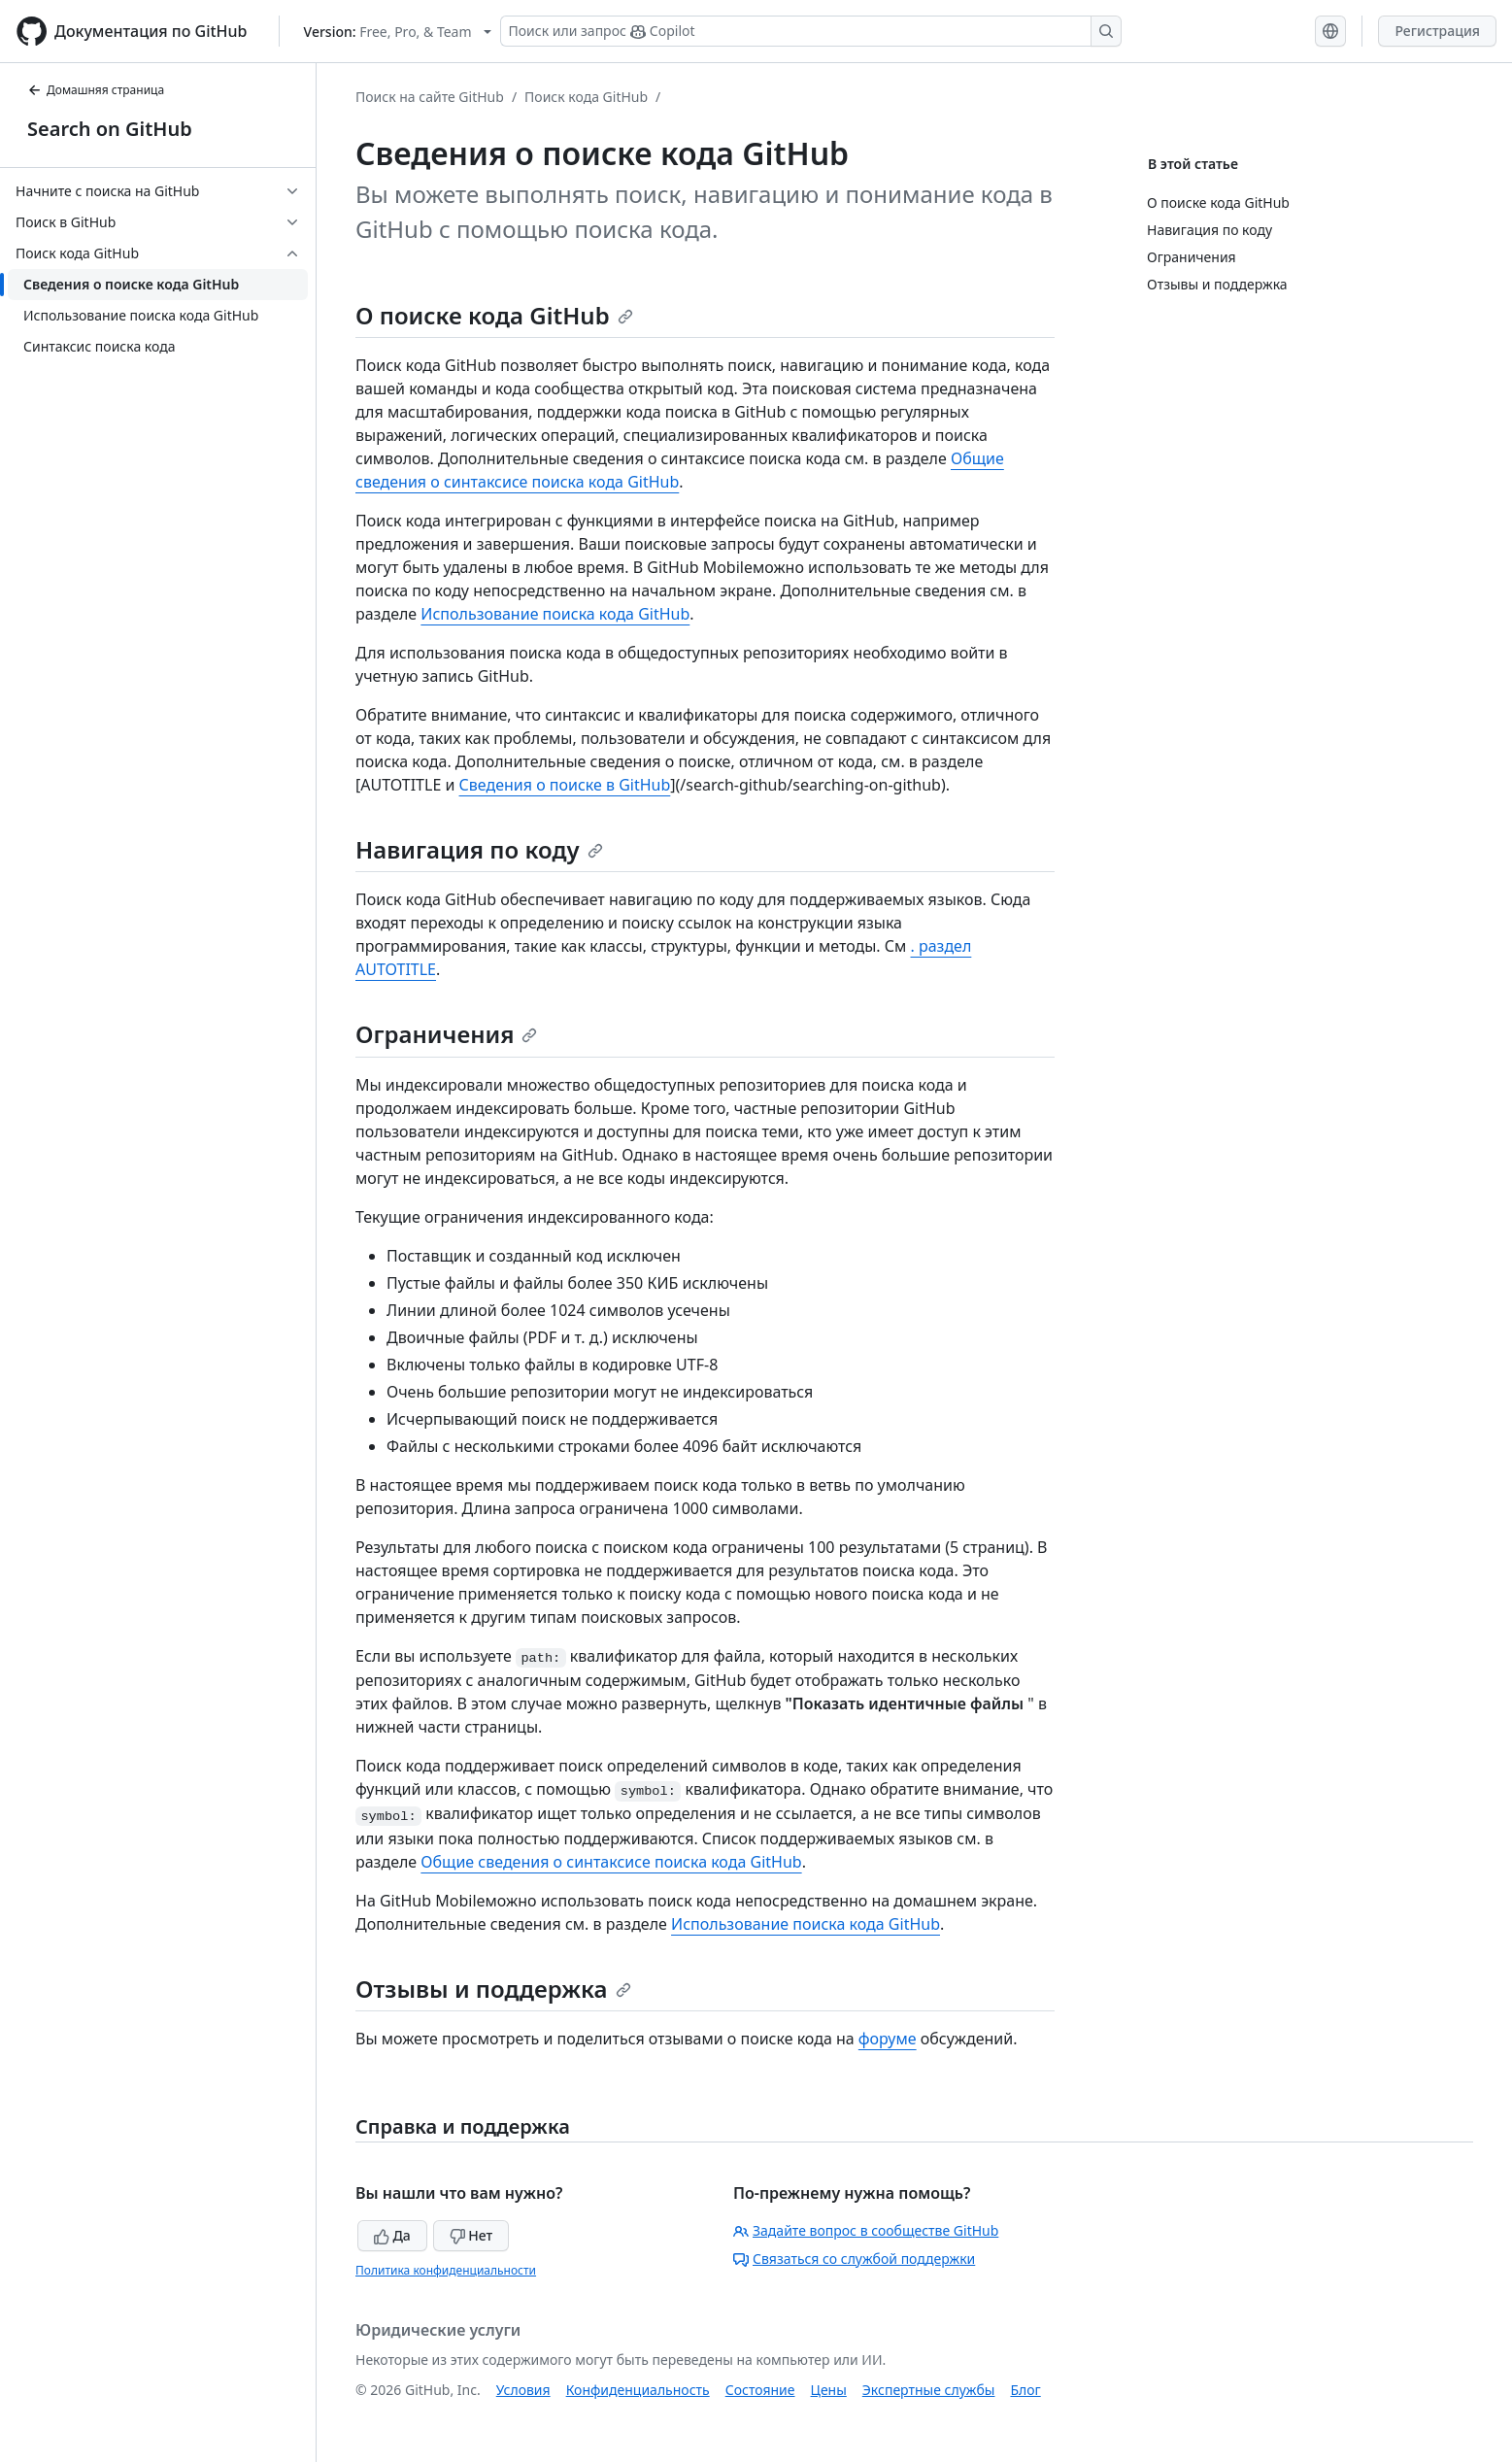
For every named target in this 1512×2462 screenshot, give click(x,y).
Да (392, 2235)
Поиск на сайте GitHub (429, 96)
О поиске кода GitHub (494, 315)
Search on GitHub (109, 129)
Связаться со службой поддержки (854, 2258)
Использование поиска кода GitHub (554, 613)
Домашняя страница (95, 90)
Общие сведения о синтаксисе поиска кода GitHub (610, 1861)
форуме (887, 2038)
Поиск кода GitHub (586, 96)
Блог (1025, 2389)
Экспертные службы (928, 2389)
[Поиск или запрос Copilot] (811, 31)
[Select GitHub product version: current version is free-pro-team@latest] (397, 32)
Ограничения (446, 1034)
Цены (829, 2389)
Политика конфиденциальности (445, 2270)
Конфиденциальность (638, 2389)
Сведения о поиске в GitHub (565, 784)
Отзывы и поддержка (493, 1989)
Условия (523, 2389)
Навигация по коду (479, 849)
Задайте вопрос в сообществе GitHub (865, 2230)
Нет (471, 2235)
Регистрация (1437, 30)
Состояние (760, 2389)
